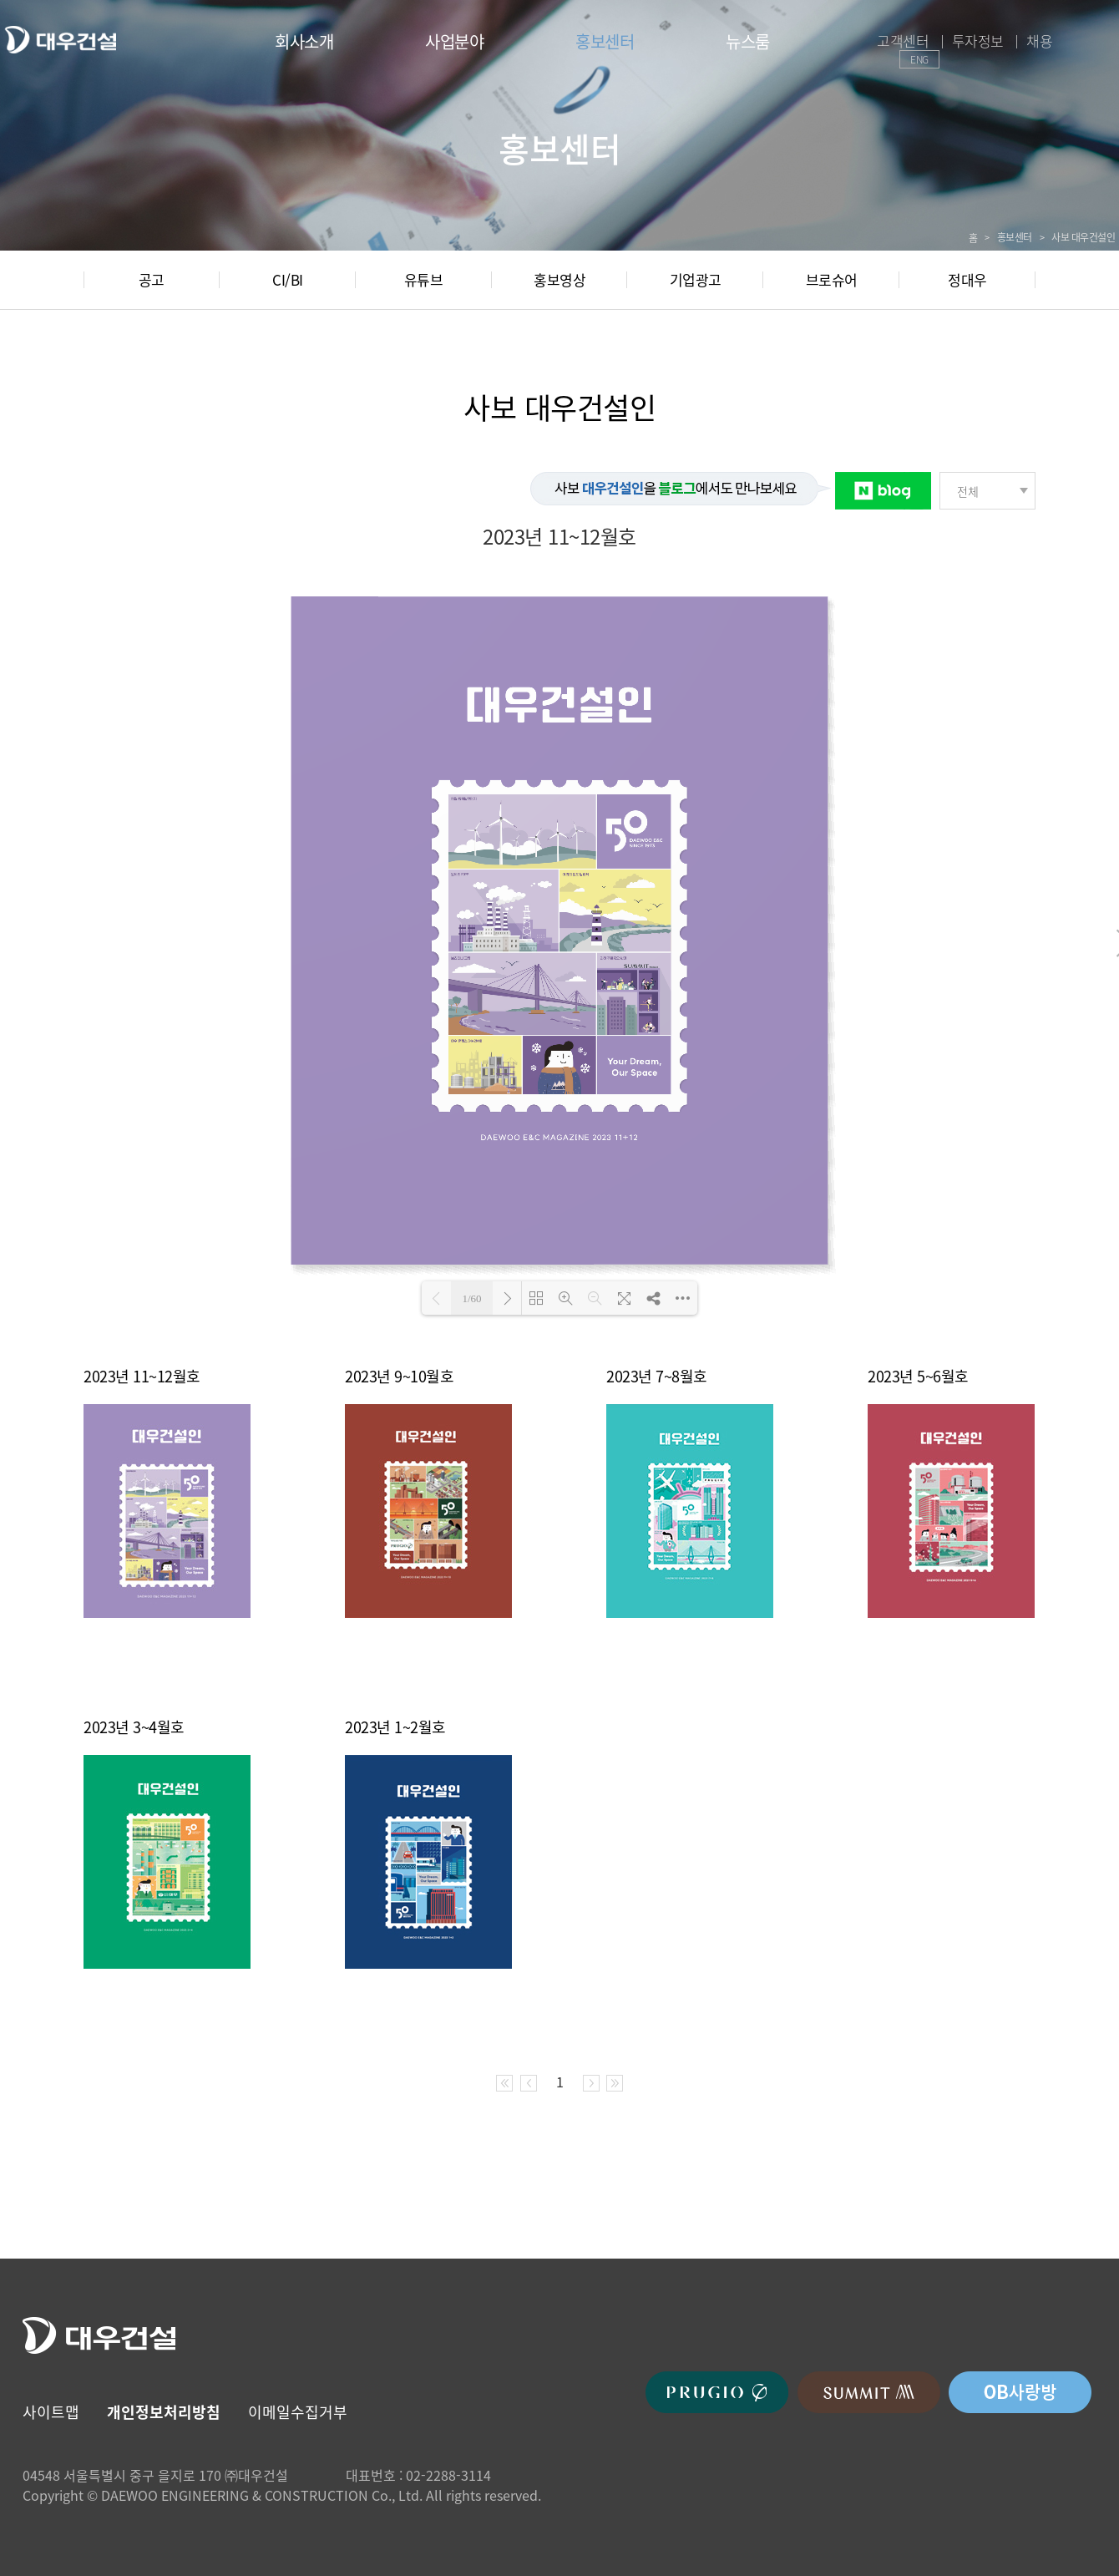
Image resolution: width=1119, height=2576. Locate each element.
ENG (919, 59)
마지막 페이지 (614, 2083)
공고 (152, 279)
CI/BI (287, 279)
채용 (1039, 40)
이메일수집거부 (297, 2412)
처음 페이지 (504, 2083)
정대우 (967, 279)
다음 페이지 (591, 2083)
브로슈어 (832, 279)
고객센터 (903, 40)
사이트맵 (51, 2412)
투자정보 (978, 40)
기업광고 (696, 279)
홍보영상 (559, 279)
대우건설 (60, 39)
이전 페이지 (528, 2083)
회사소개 (304, 41)
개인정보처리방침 (163, 2412)
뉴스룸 (748, 41)
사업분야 (454, 41)
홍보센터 (604, 41)
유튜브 (423, 279)
